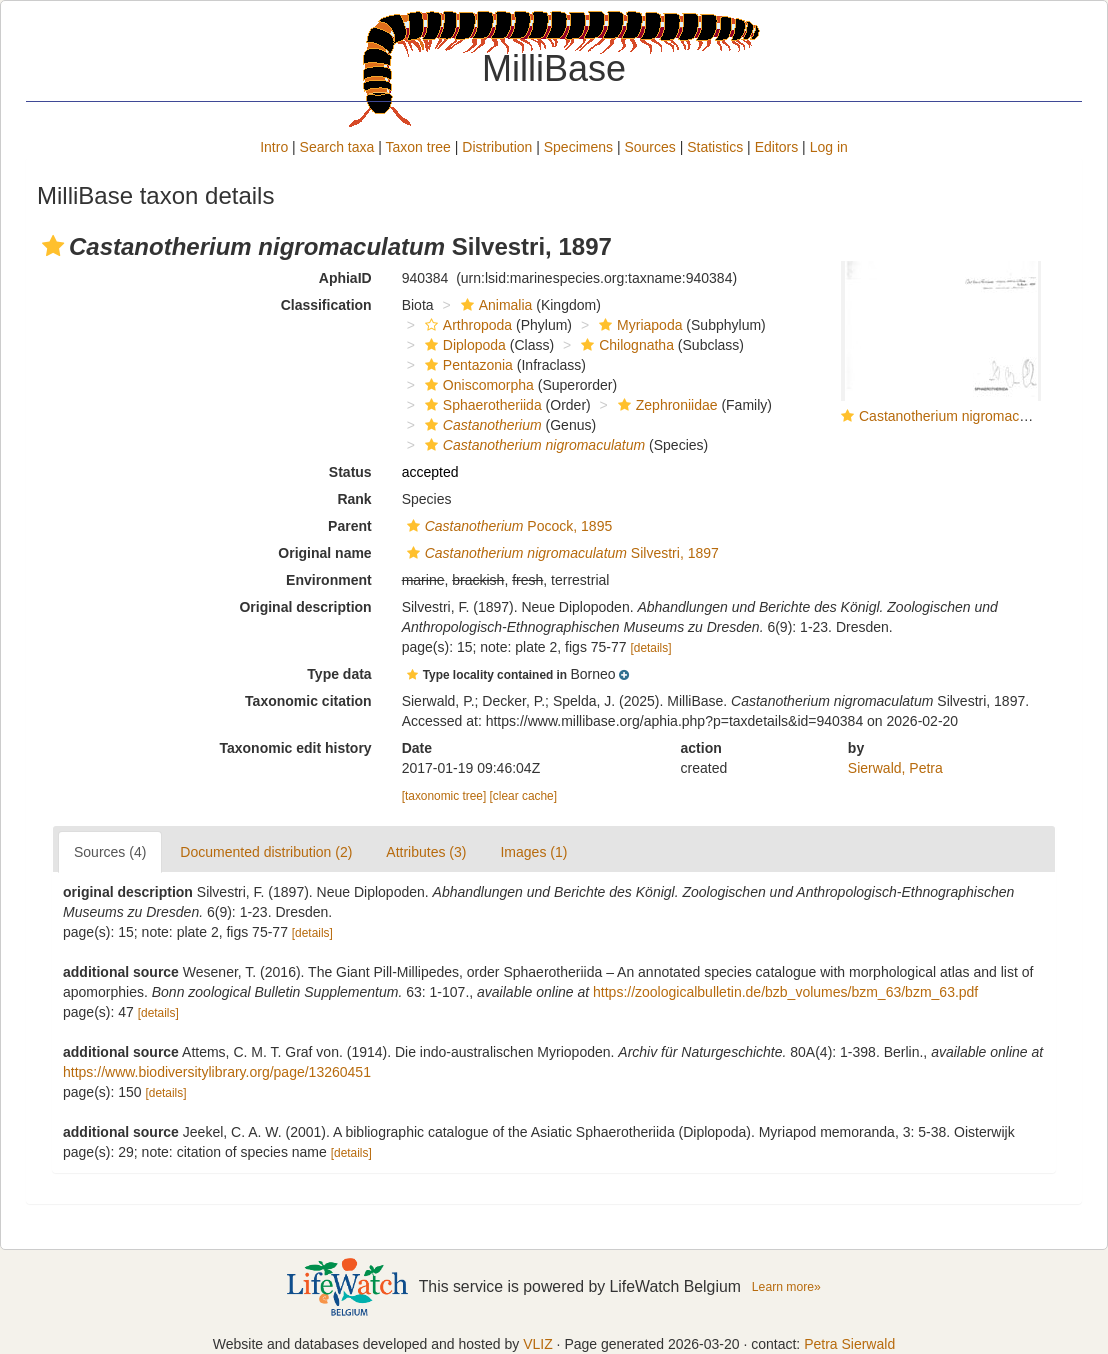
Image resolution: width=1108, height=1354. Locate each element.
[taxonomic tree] (444, 796)
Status (350, 472)
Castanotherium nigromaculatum (960, 416)
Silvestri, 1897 (560, 553)
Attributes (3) (426, 852)
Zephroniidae (665, 405)
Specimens (578, 147)
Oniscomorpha (477, 385)
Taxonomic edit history (295, 748)
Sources (649, 147)
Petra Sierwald (849, 1344)
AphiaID (345, 278)
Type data (339, 674)
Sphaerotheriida (481, 405)
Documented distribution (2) (266, 852)
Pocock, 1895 (507, 526)
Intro (274, 147)
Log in (829, 147)
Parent (350, 526)
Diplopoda (463, 345)
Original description (305, 607)
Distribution (497, 147)
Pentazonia (466, 365)
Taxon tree (418, 147)
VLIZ (538, 1344)
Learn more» (786, 1287)
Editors (777, 147)
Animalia (494, 305)
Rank (354, 499)
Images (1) (533, 852)
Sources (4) (110, 852)
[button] (53, 246)
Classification (326, 305)
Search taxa (337, 147)
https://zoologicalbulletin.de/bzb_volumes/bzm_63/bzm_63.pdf (785, 992)
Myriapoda (638, 325)
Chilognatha (625, 345)
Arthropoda (466, 325)
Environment (329, 580)
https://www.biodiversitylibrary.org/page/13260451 (217, 1072)
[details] (650, 648)
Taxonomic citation (308, 701)
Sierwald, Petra (895, 768)
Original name (324, 553)
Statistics (715, 147)
